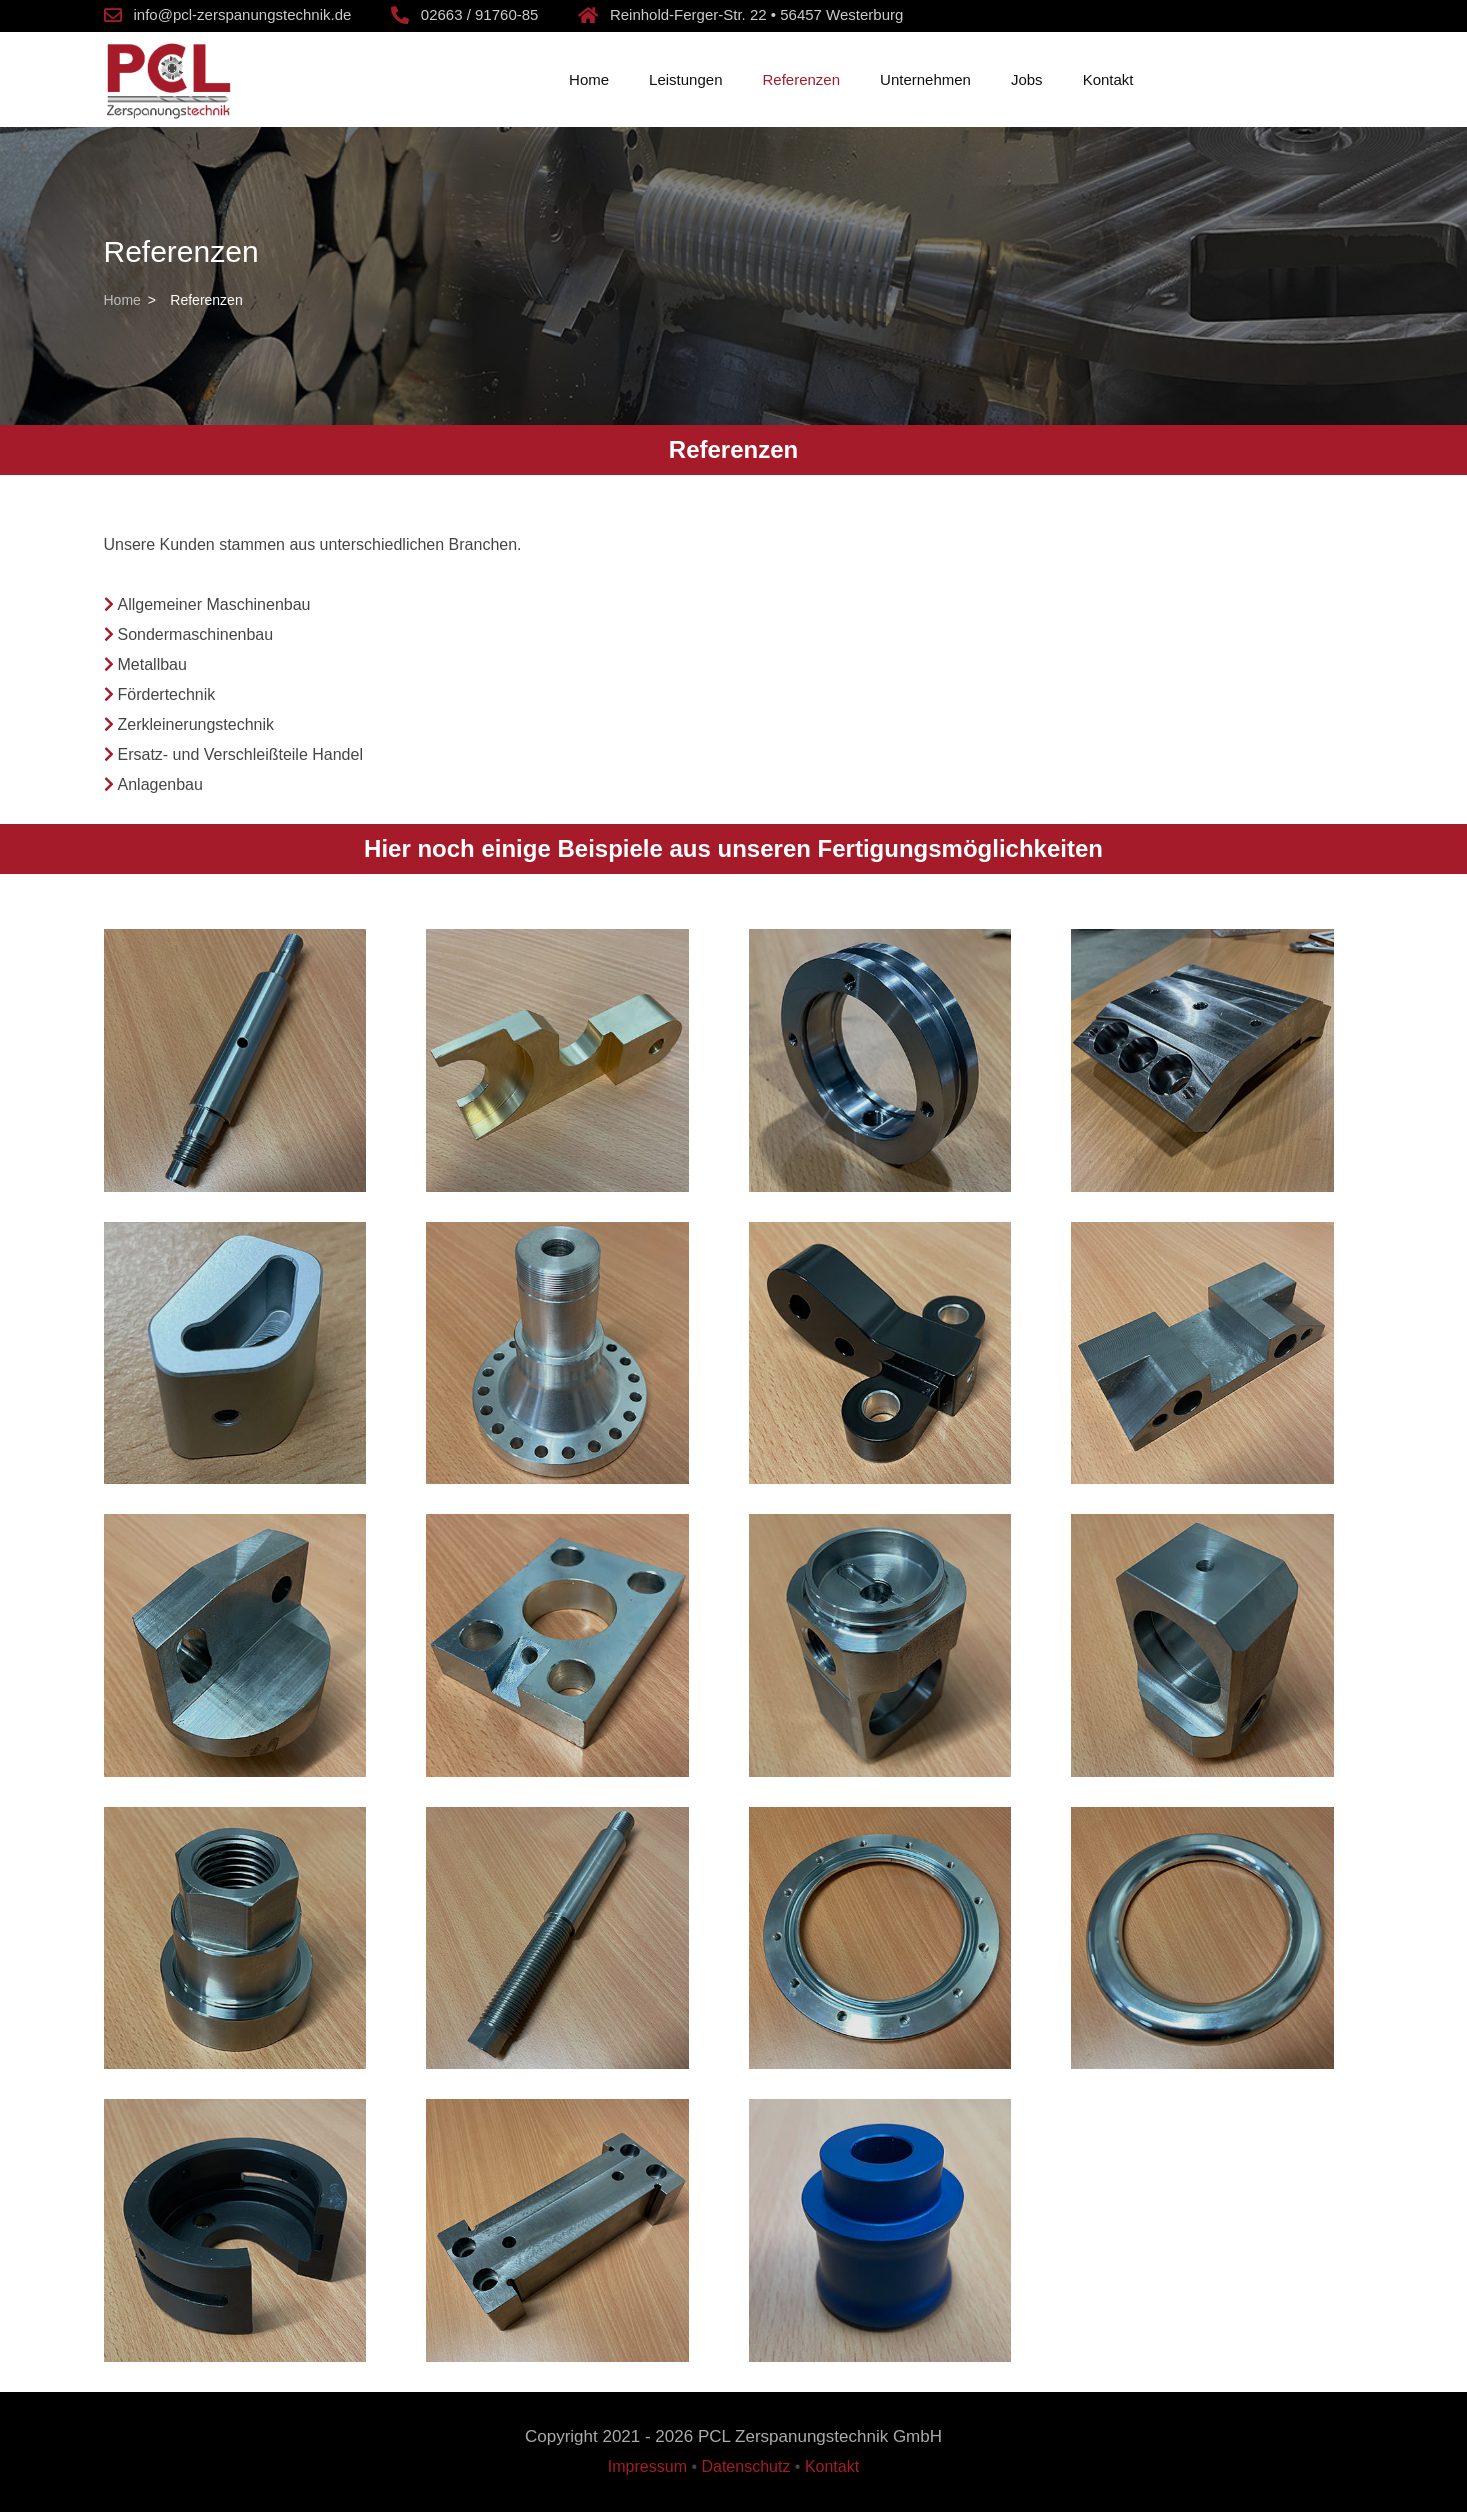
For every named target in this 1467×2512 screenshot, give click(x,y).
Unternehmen (925, 79)
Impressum (647, 2466)
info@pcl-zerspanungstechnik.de (243, 14)
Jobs (1027, 79)
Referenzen (801, 79)
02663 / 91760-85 (480, 14)
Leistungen (685, 79)
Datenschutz (745, 2466)
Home (589, 79)
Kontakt (1108, 79)
